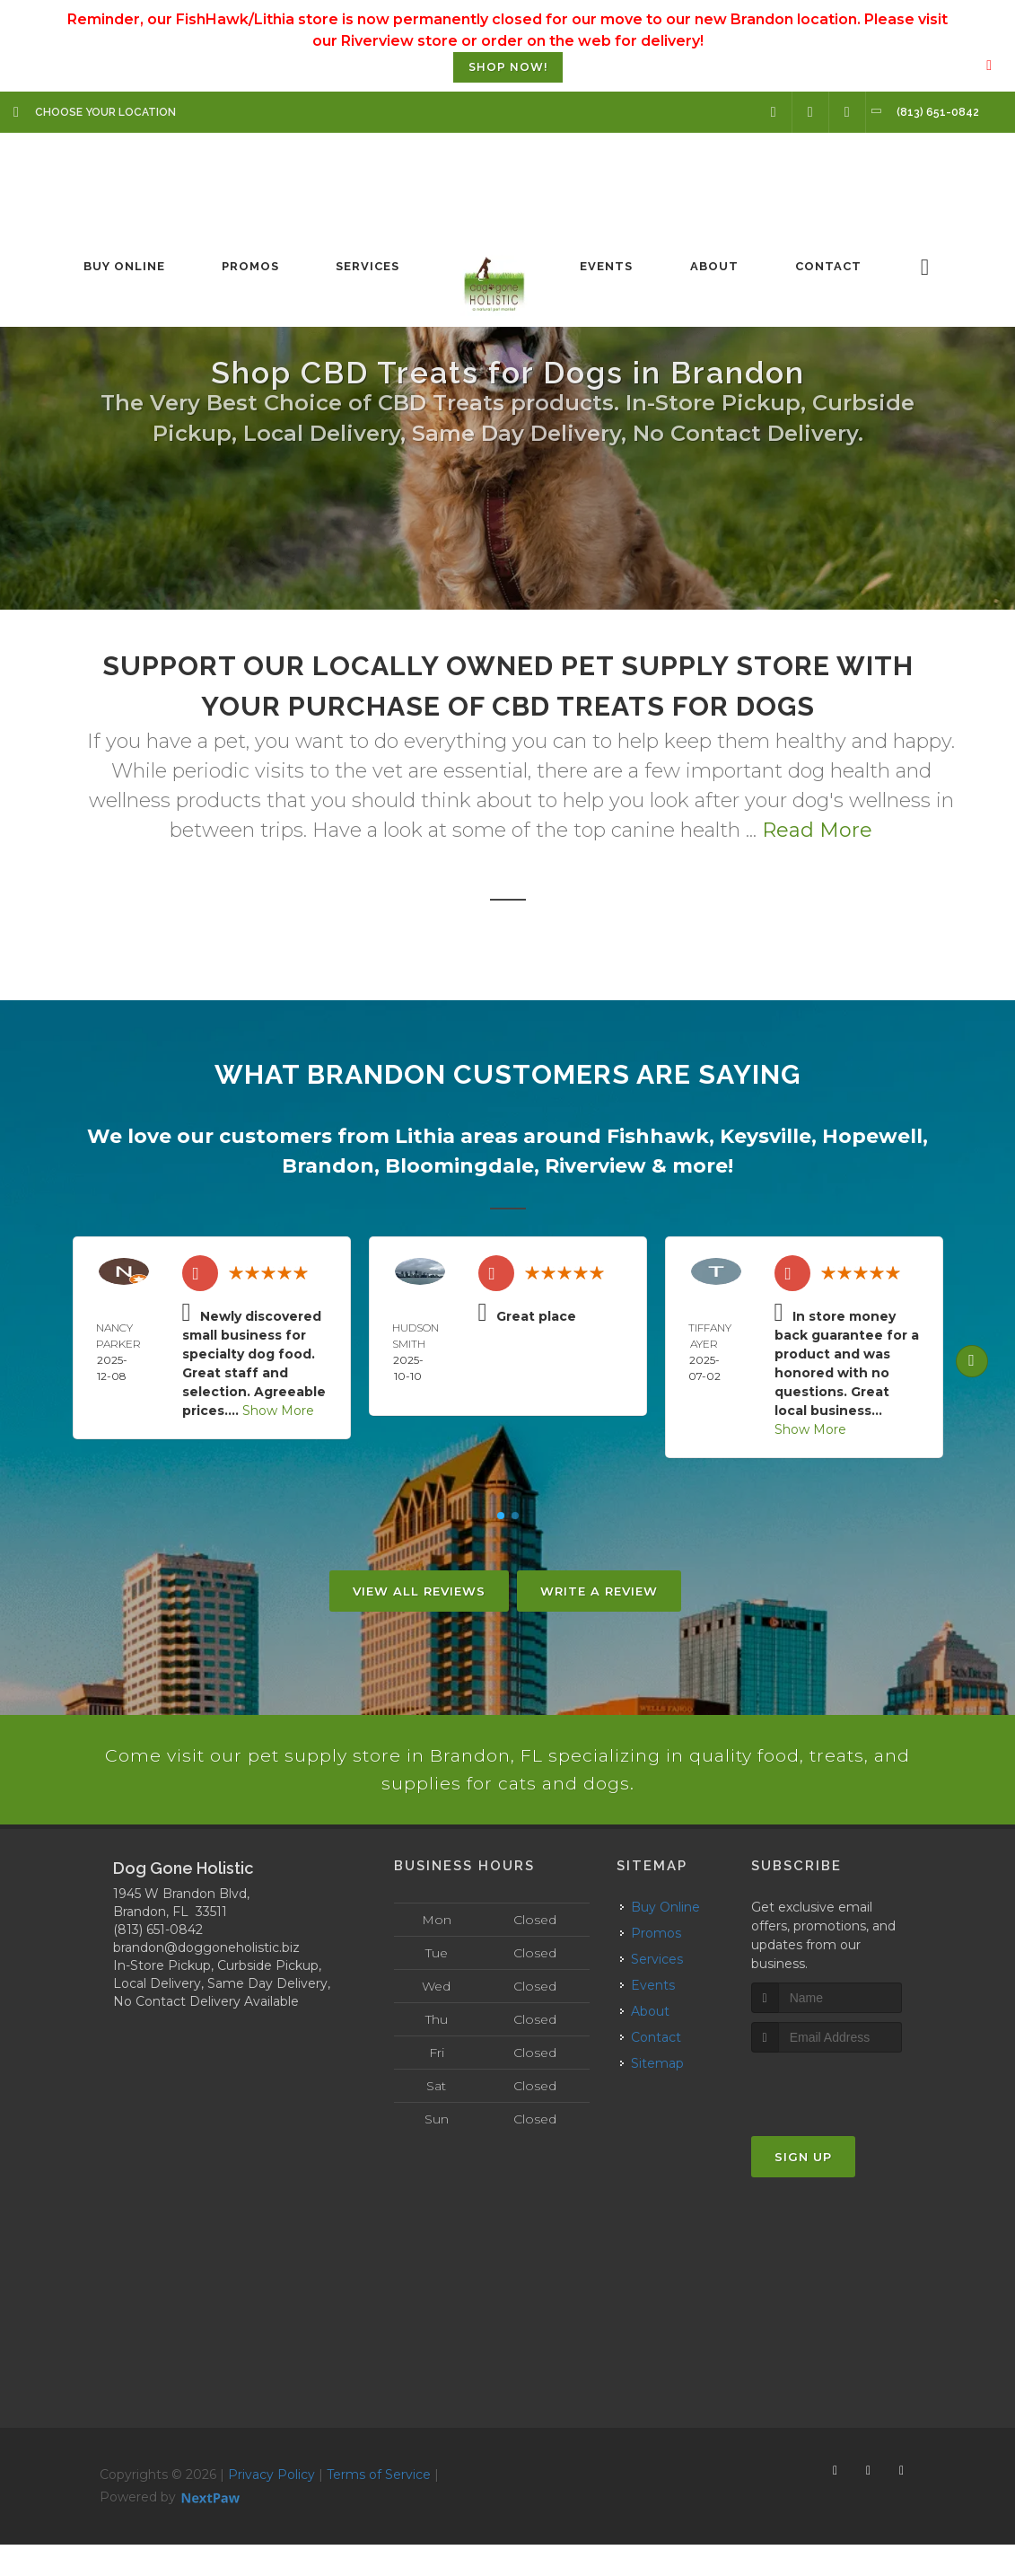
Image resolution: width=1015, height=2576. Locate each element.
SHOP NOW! (507, 67)
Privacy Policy (271, 2505)
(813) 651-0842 (158, 1960)
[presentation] (846, 2117)
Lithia (425, 1136)
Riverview (595, 1166)
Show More (278, 1410)
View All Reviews (419, 1591)
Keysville (765, 1136)
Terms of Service (379, 2505)
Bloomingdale (459, 1166)
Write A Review (599, 1591)
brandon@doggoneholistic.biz (206, 1978)
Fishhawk (658, 1136)
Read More (817, 830)
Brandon (328, 1166)
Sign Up (803, 2188)
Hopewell (872, 1136)
